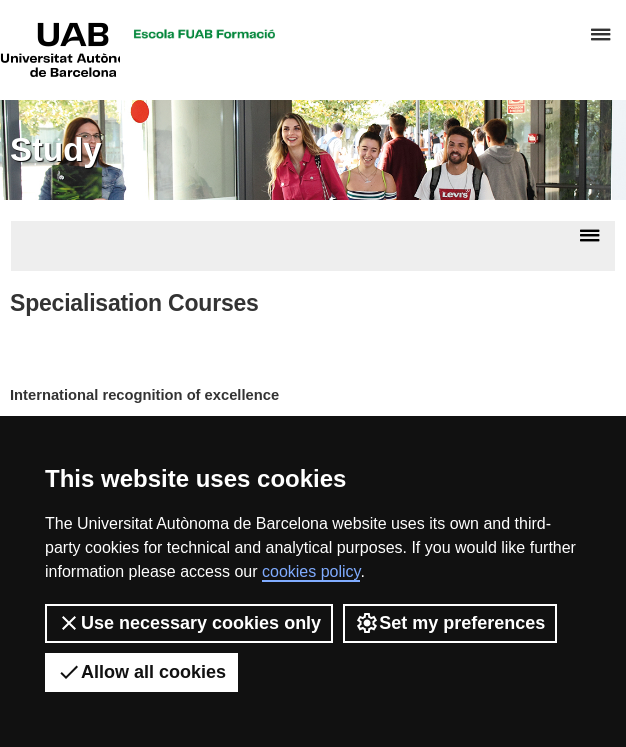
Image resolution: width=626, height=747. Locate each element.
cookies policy (311, 571)
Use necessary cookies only (189, 623)
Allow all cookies (141, 672)
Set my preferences (450, 623)
